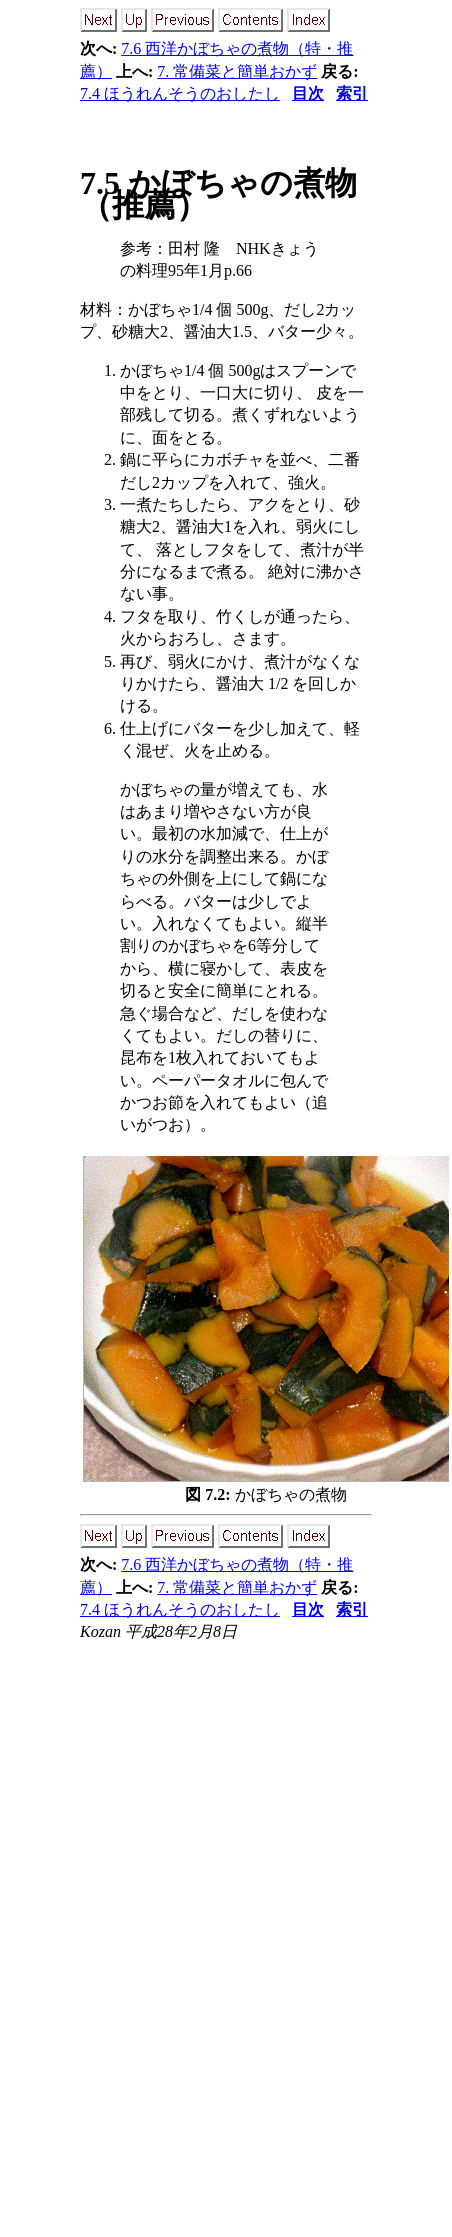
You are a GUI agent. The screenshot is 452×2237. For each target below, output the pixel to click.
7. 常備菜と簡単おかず (237, 71)
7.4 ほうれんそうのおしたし (180, 93)
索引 (352, 93)
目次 (308, 93)
